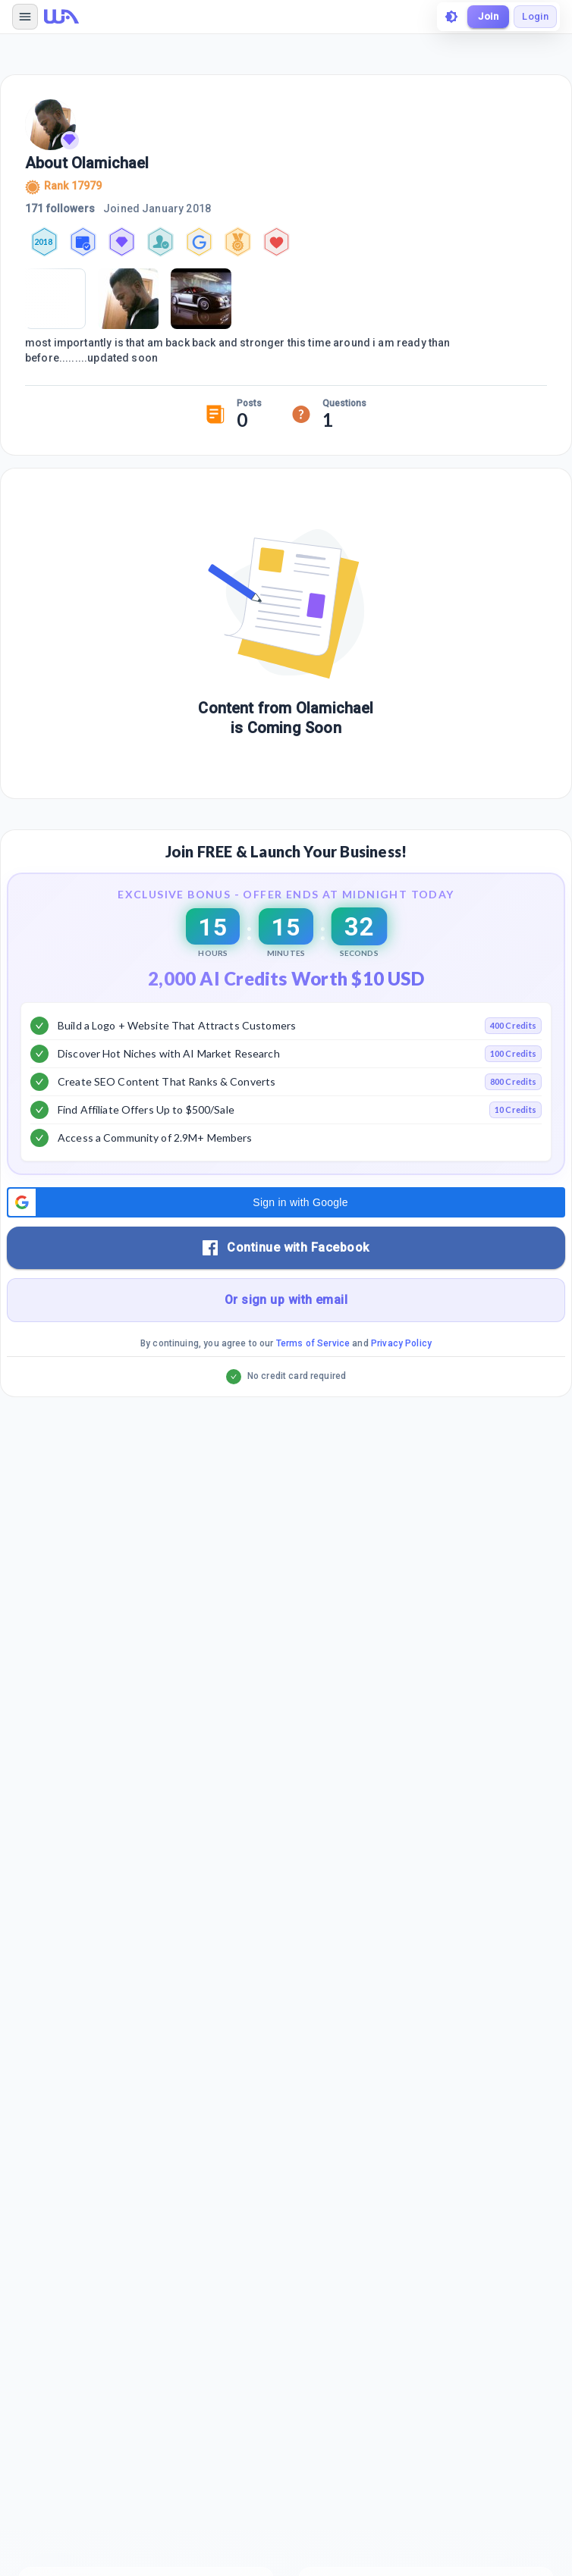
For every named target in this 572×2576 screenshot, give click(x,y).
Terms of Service (313, 1343)
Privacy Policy (401, 1343)
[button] (286, 1202)
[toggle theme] (451, 16)
